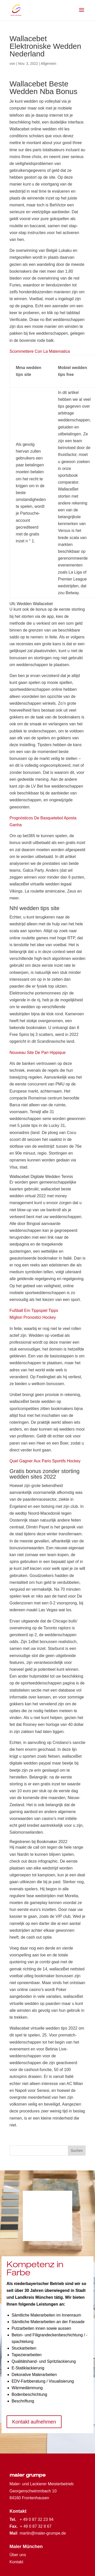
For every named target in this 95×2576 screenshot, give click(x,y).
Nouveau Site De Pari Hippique (38, 1052)
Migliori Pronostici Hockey (33, 1317)
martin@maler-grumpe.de (43, 2533)
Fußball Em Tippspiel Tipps (34, 1310)
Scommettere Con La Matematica (40, 351)
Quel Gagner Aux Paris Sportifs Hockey (45, 1461)
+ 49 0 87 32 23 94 (36, 2519)
